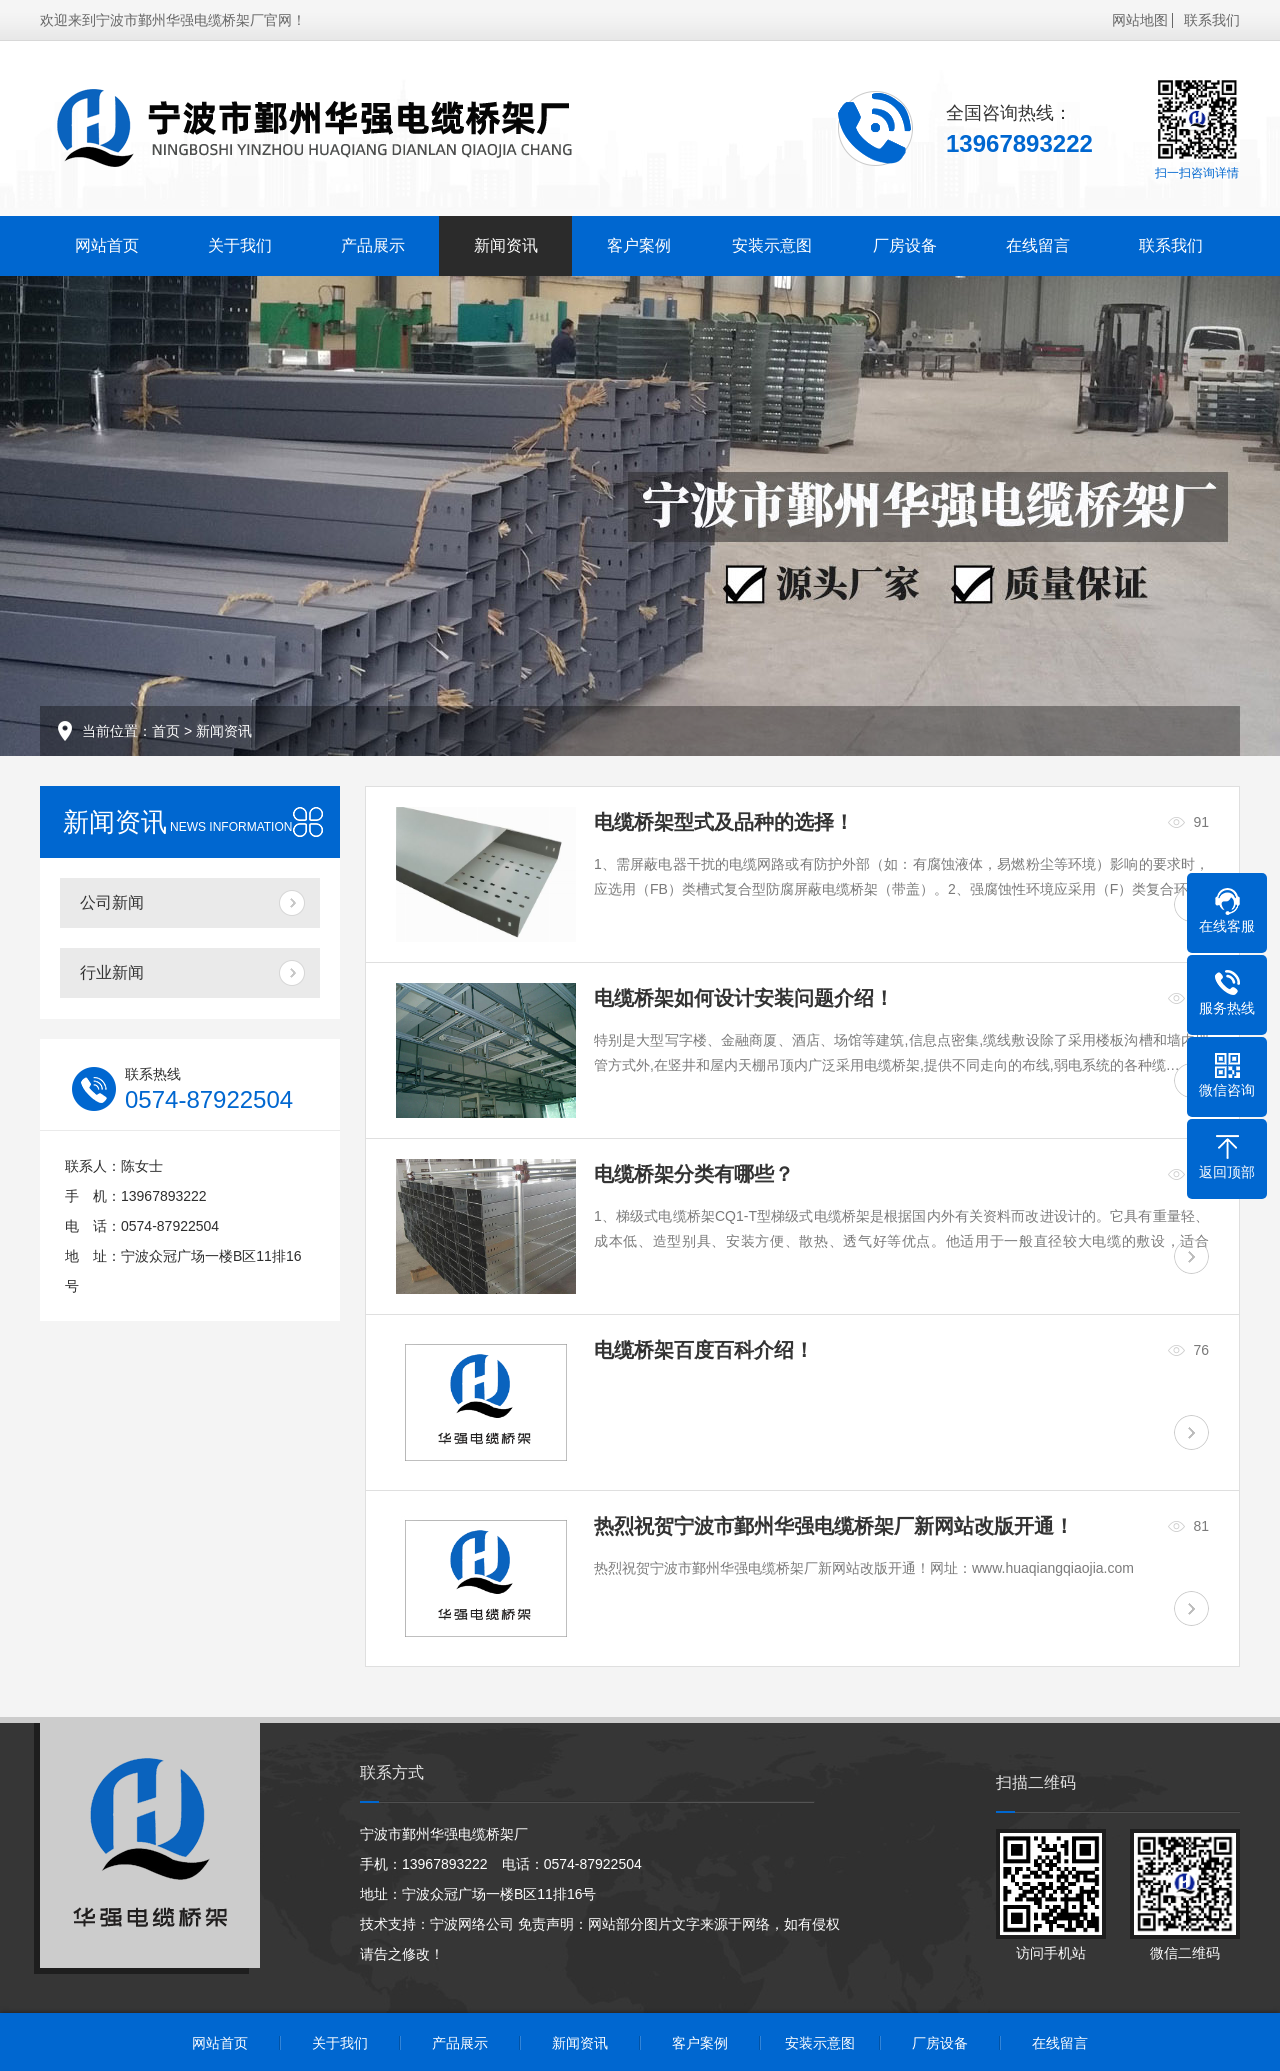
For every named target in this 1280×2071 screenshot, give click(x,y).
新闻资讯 (506, 245)
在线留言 (1038, 245)
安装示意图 (772, 245)
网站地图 (1140, 20)
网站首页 (107, 245)
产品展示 (373, 245)
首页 (166, 731)
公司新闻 (112, 902)
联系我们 (1212, 20)
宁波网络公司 (472, 1924)
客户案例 (639, 245)
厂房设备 (905, 245)
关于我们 (240, 245)
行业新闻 (112, 972)
